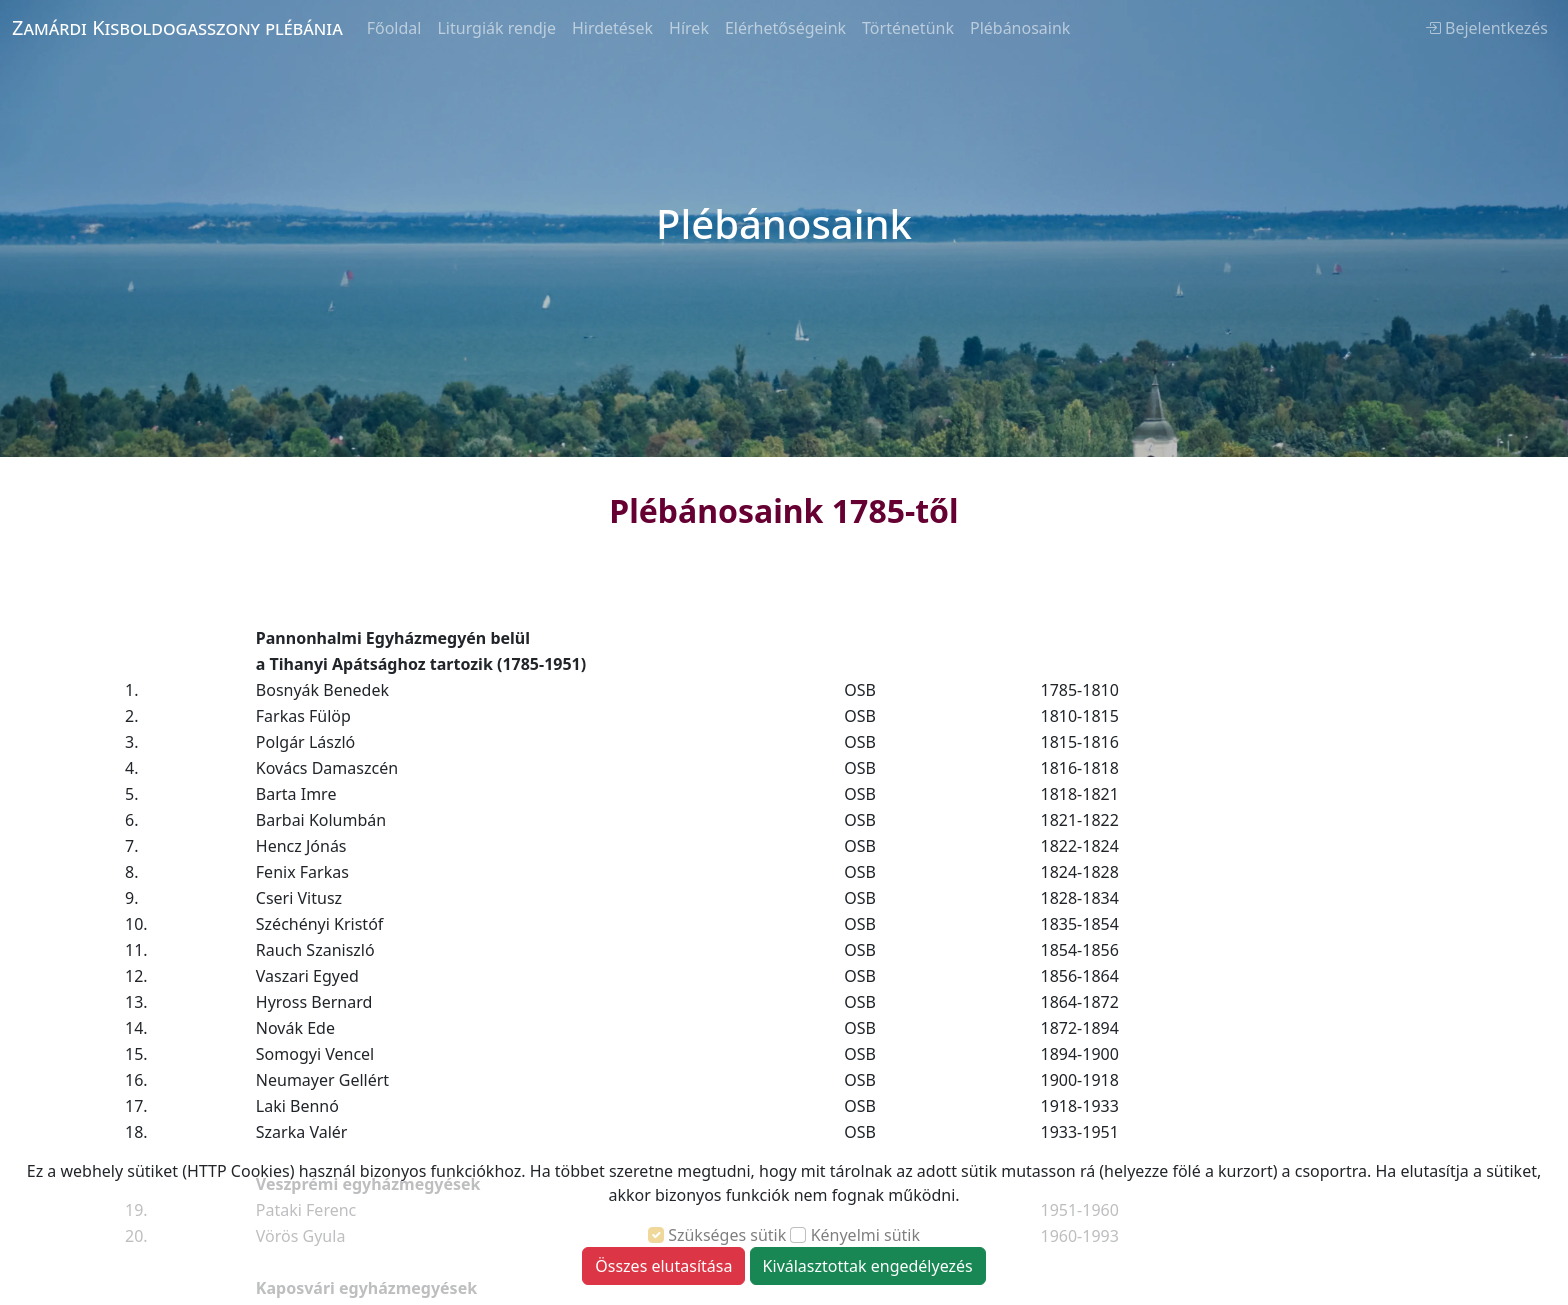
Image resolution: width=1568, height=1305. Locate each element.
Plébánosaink (1020, 28)
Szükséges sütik (727, 1235)
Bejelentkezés (1486, 28)
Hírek (689, 28)
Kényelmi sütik (865, 1235)
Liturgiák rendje (496, 28)
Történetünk (908, 28)
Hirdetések (612, 28)
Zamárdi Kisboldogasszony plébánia (177, 27)
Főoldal (394, 28)
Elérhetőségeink (785, 28)
